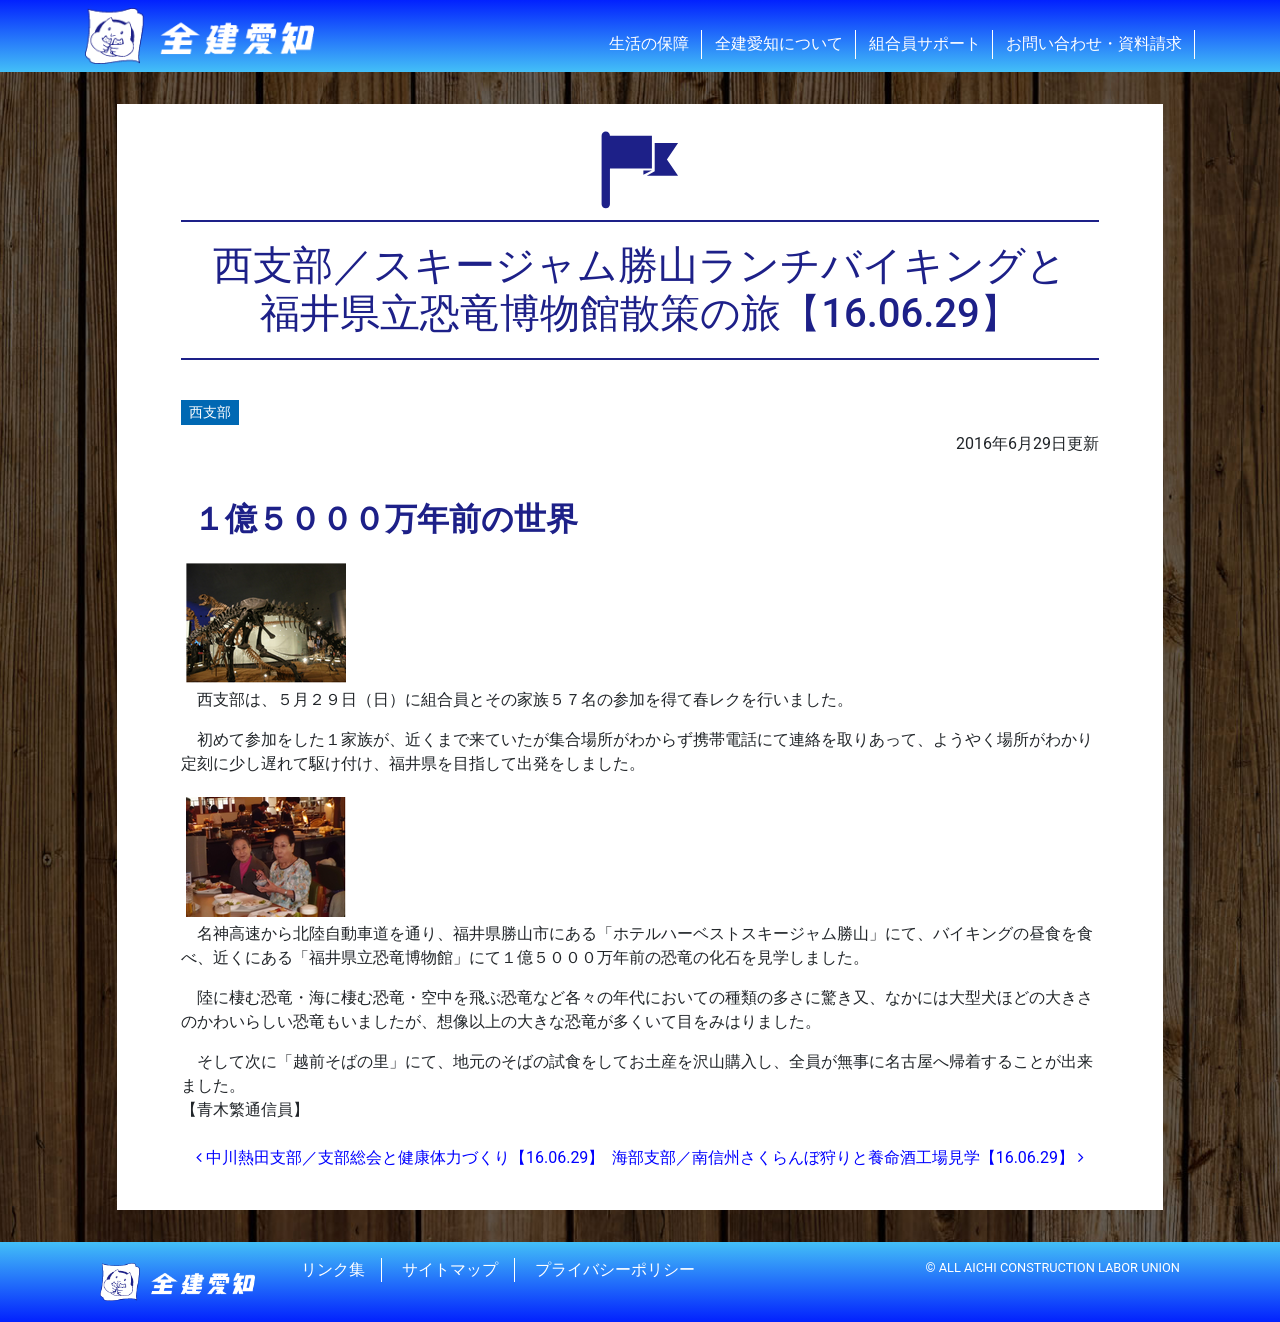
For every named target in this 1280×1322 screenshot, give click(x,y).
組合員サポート (925, 43)
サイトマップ (450, 1269)
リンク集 (333, 1269)
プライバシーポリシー (615, 1269)
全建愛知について (779, 43)
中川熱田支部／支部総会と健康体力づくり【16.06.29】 (400, 1157)
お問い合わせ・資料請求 (1094, 43)
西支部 (210, 412)
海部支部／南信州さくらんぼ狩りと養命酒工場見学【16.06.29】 (848, 1157)
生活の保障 (649, 43)
